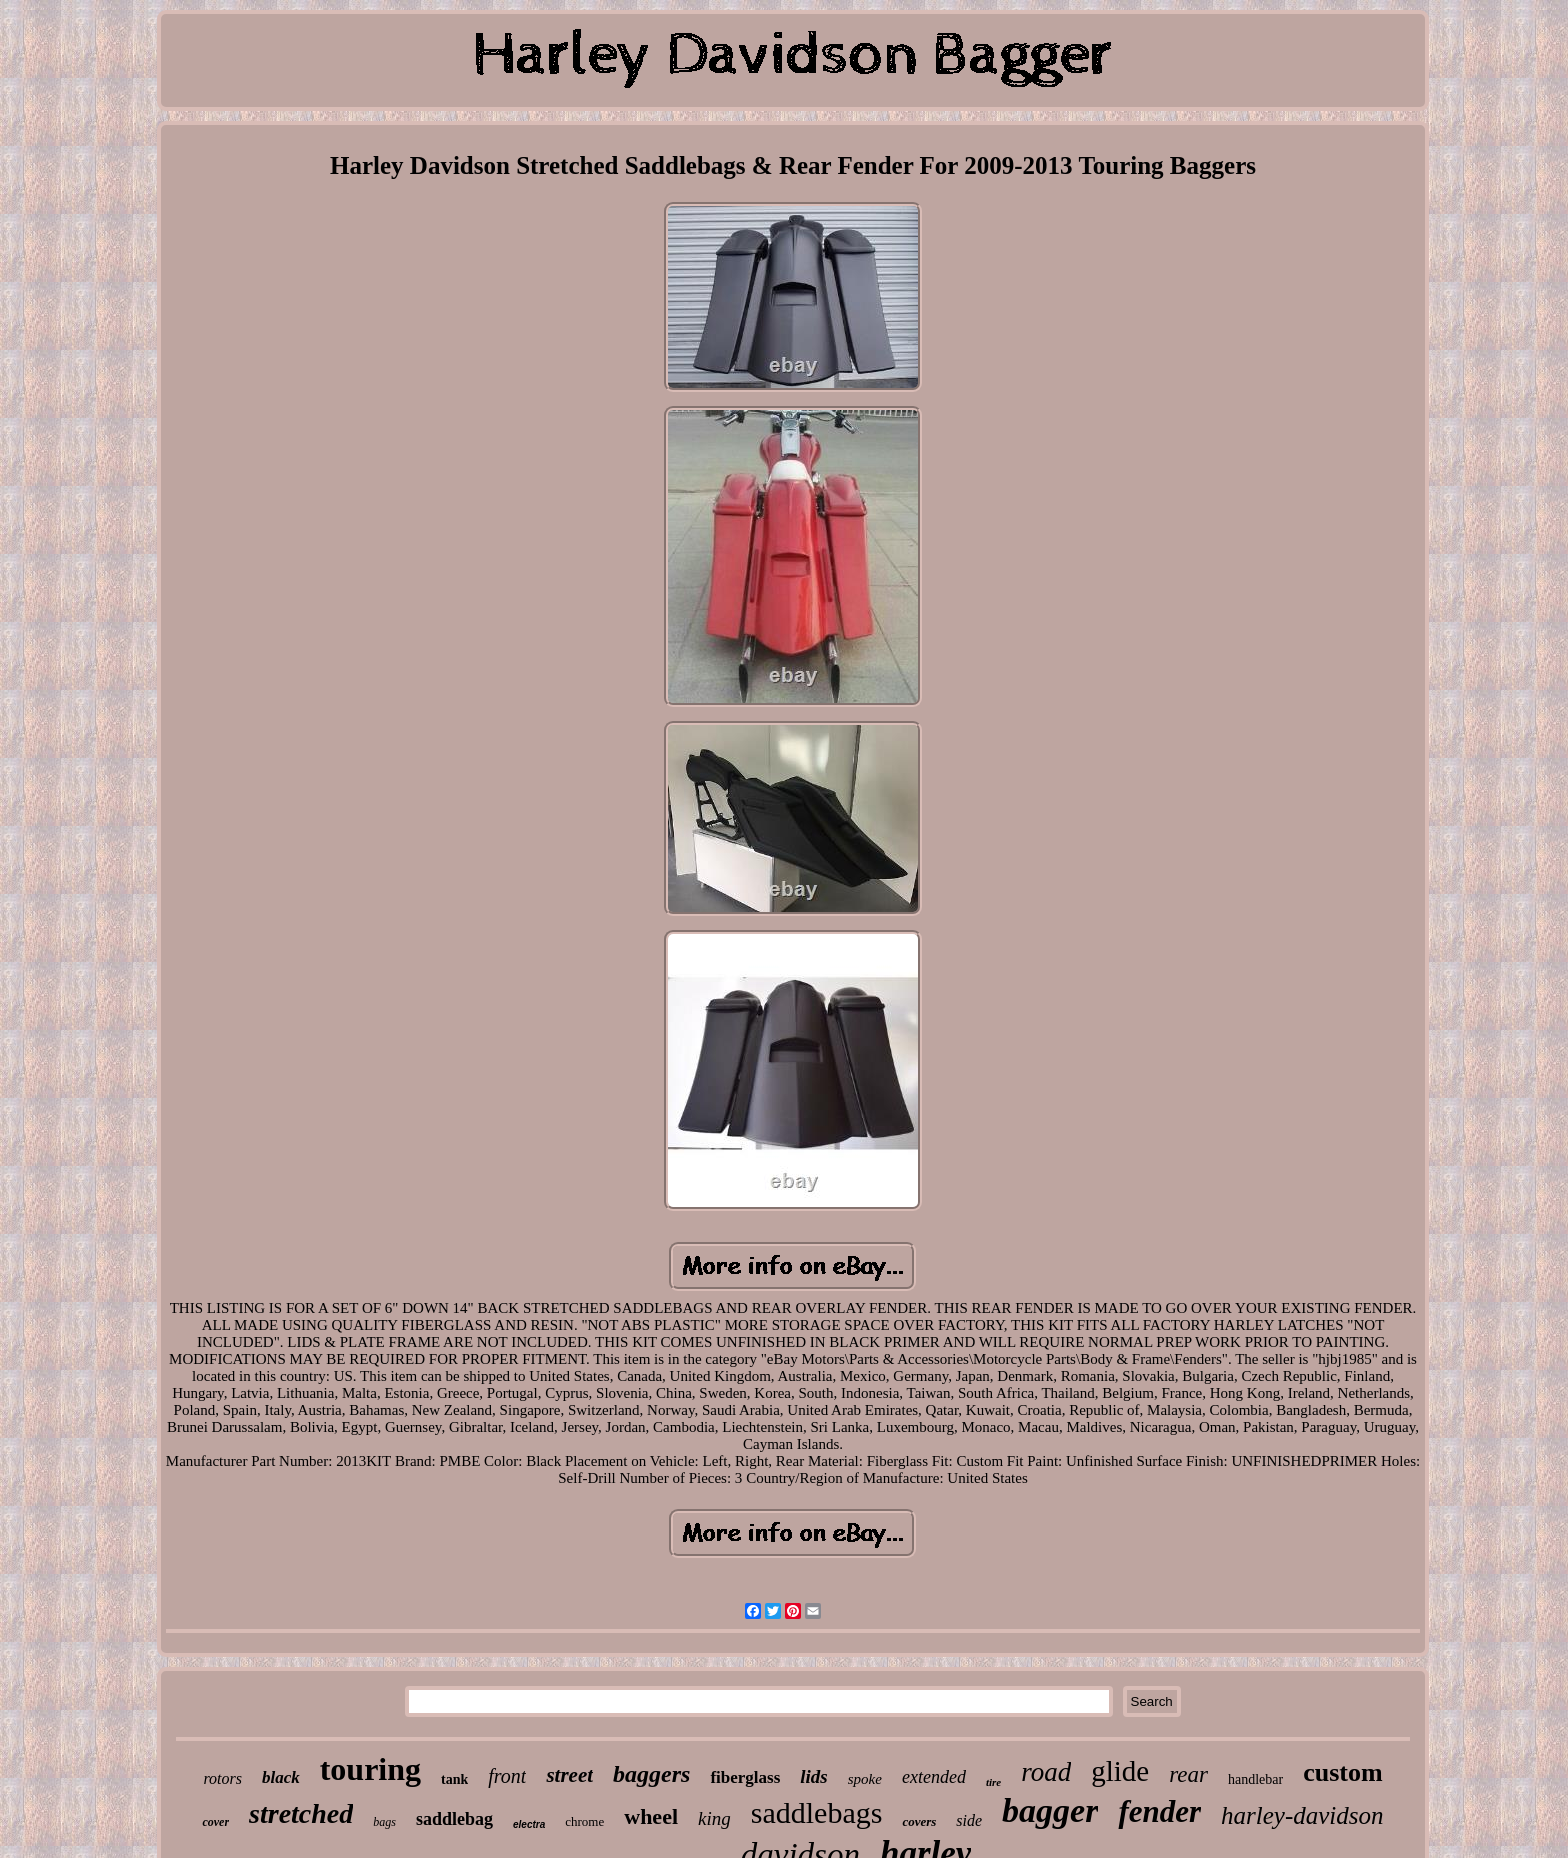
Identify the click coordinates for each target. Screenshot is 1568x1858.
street (569, 1775)
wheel (651, 1816)
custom (1342, 1772)
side (969, 1820)
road (1046, 1772)
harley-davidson (1302, 1815)
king (714, 1818)
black (281, 1777)
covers (919, 1821)
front (507, 1776)
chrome (584, 1821)
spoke (865, 1779)
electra (529, 1824)
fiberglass (745, 1777)
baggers (651, 1774)
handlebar (1255, 1779)
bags (384, 1822)
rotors (222, 1778)
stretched (301, 1813)
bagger (1050, 1810)
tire (993, 1782)
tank (454, 1779)
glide (1120, 1771)
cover (215, 1822)
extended (934, 1777)
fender (1159, 1811)
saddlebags (817, 1812)
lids (813, 1776)
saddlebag (454, 1819)
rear (1188, 1774)
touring (370, 1769)
